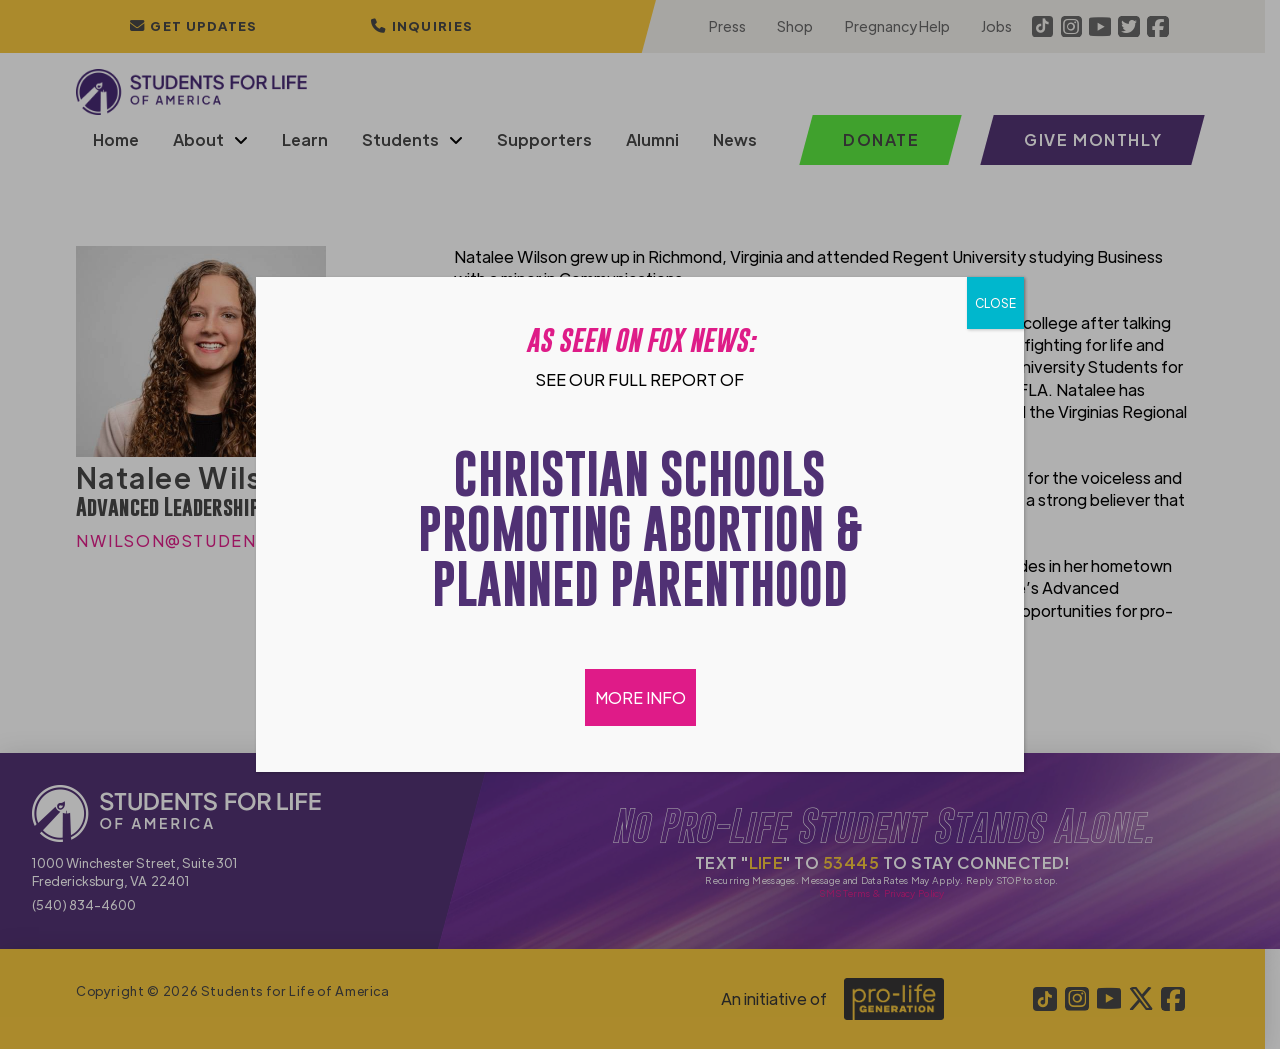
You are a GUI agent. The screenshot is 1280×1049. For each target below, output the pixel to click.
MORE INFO (640, 697)
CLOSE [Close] (995, 303)
